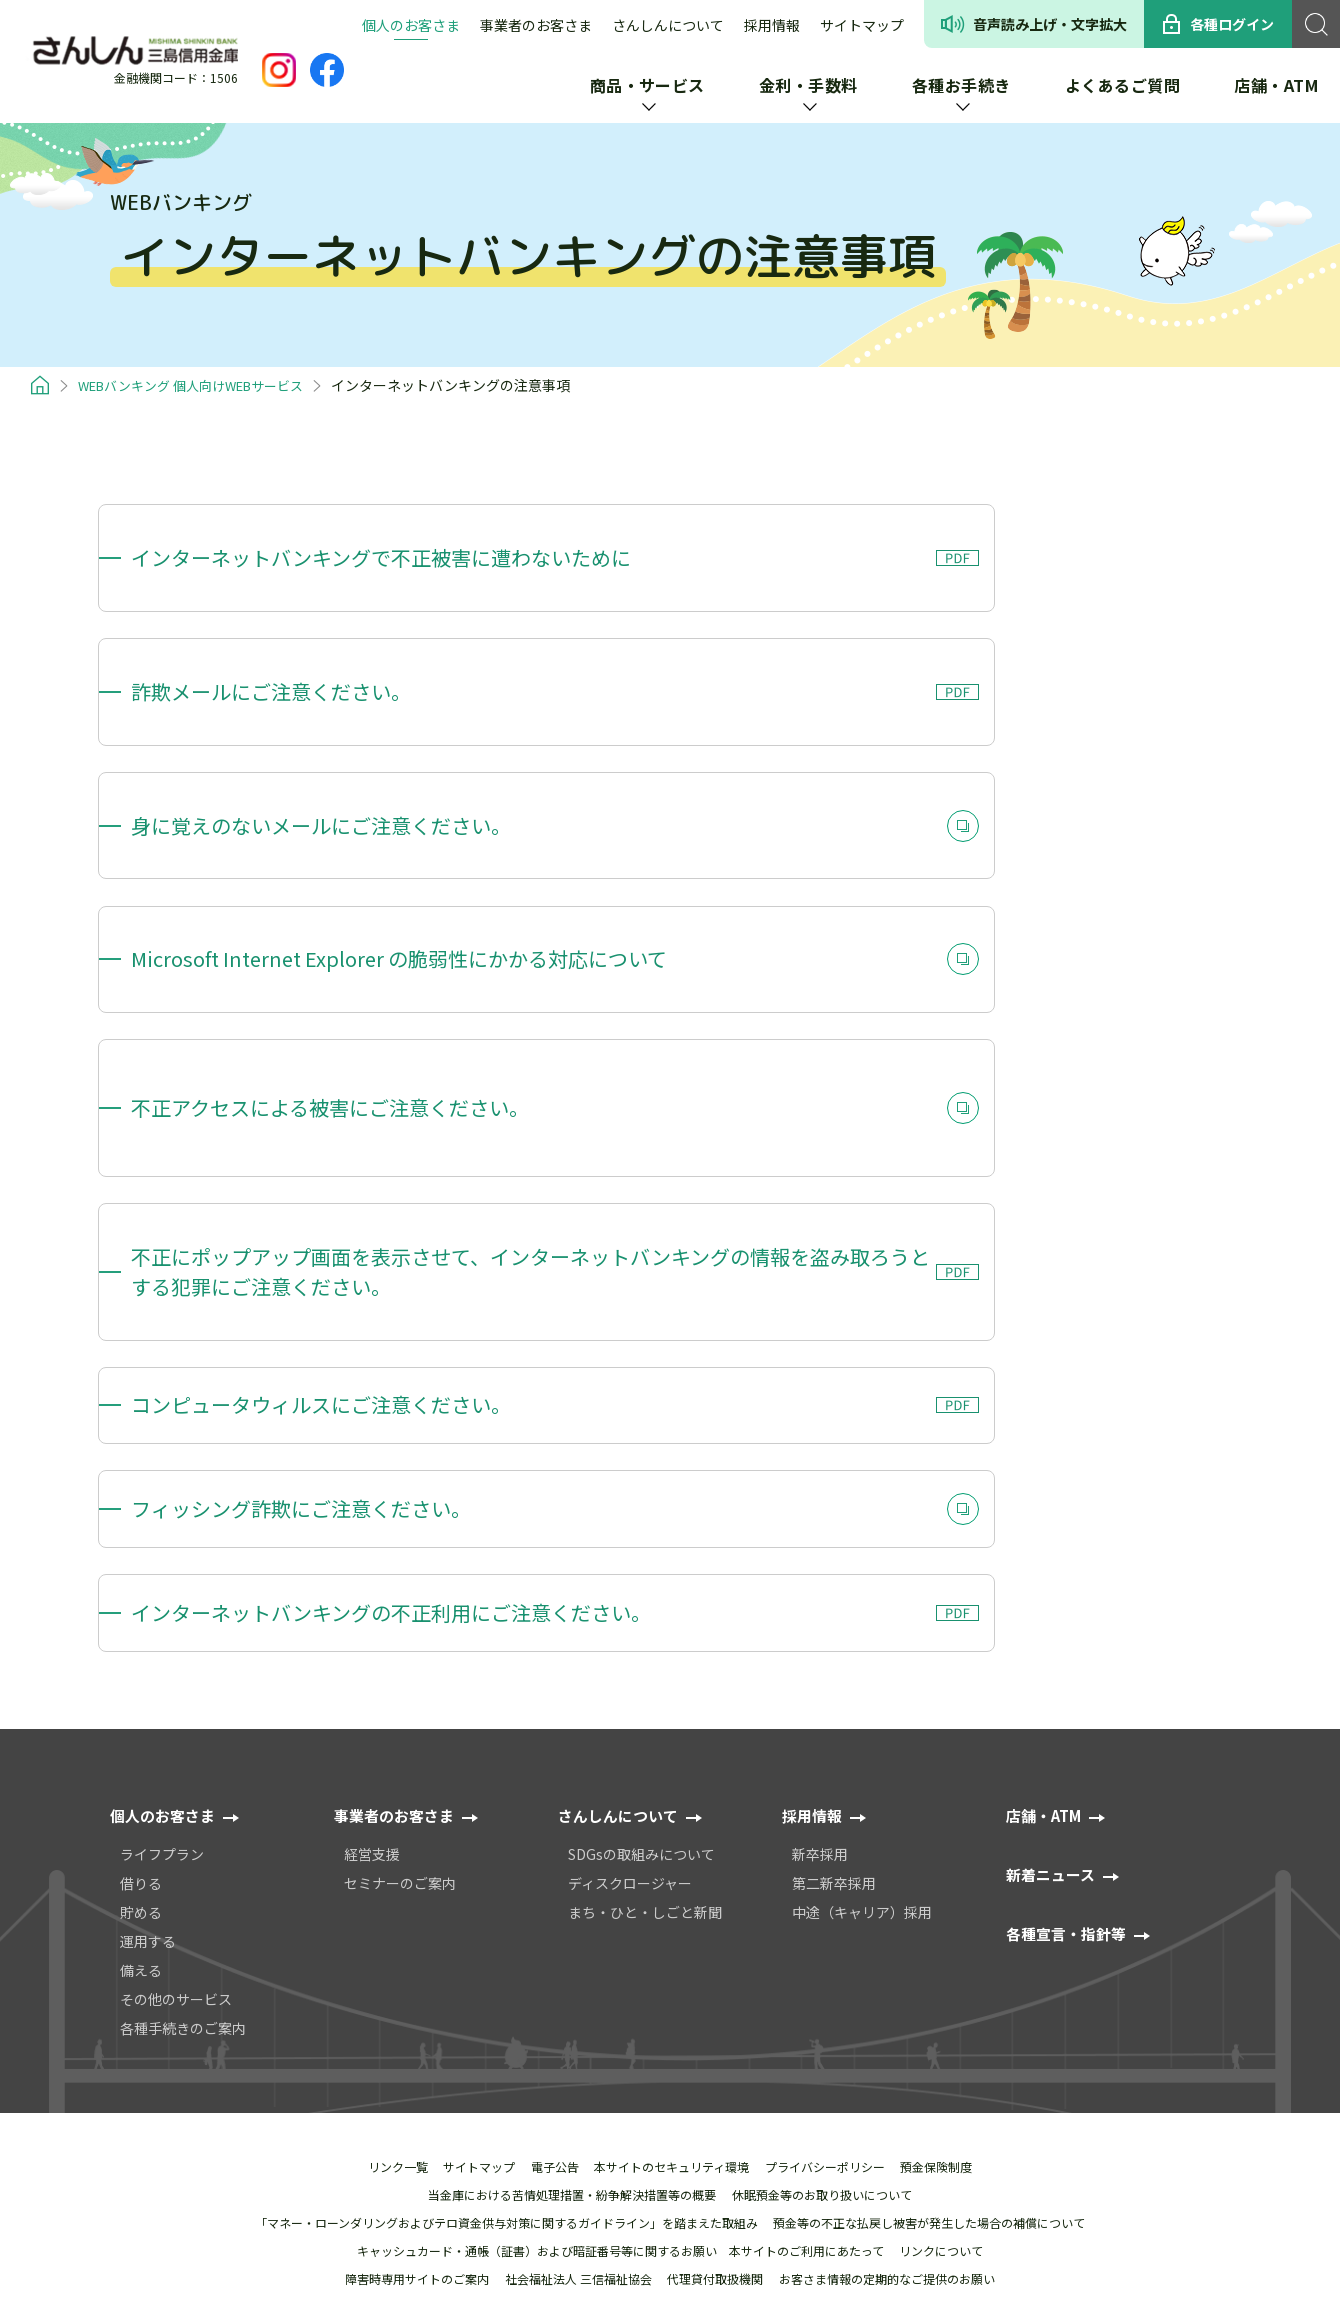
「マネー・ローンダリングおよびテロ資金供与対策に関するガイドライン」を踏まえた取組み (503, 1888)
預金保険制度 (950, 1832)
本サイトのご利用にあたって (806, 1916)
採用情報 (772, 25)
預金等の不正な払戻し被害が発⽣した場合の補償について (932, 1888)
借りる (141, 1548)
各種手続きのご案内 (183, 1693)
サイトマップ (862, 25)
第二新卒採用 (834, 1548)
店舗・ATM (1046, 1480)
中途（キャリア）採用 (862, 1577)
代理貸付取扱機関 (718, 1944)
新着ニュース (1053, 1539)
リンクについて (947, 1916)
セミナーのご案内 (400, 1548)
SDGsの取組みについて (641, 1519)
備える (141, 1635)
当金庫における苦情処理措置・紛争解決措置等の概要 (570, 1860)
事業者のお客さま (536, 25)
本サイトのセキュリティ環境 (674, 1832)
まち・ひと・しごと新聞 (645, 1577)
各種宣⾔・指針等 (1070, 1598)
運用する (148, 1606)
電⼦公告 (552, 1832)
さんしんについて (668, 25)
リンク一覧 (384, 1832)
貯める (141, 1577)
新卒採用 (820, 1519)
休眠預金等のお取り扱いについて (825, 1860)
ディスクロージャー (630, 1548)
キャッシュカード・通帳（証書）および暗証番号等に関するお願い (532, 1916)
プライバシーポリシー (833, 1832)
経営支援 (372, 1519)
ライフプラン (162, 1519)
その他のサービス (176, 1664)
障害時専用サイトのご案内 (409, 1944)
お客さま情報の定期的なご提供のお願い (895, 1944)
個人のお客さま (411, 25)
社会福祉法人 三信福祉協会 (575, 1944)
